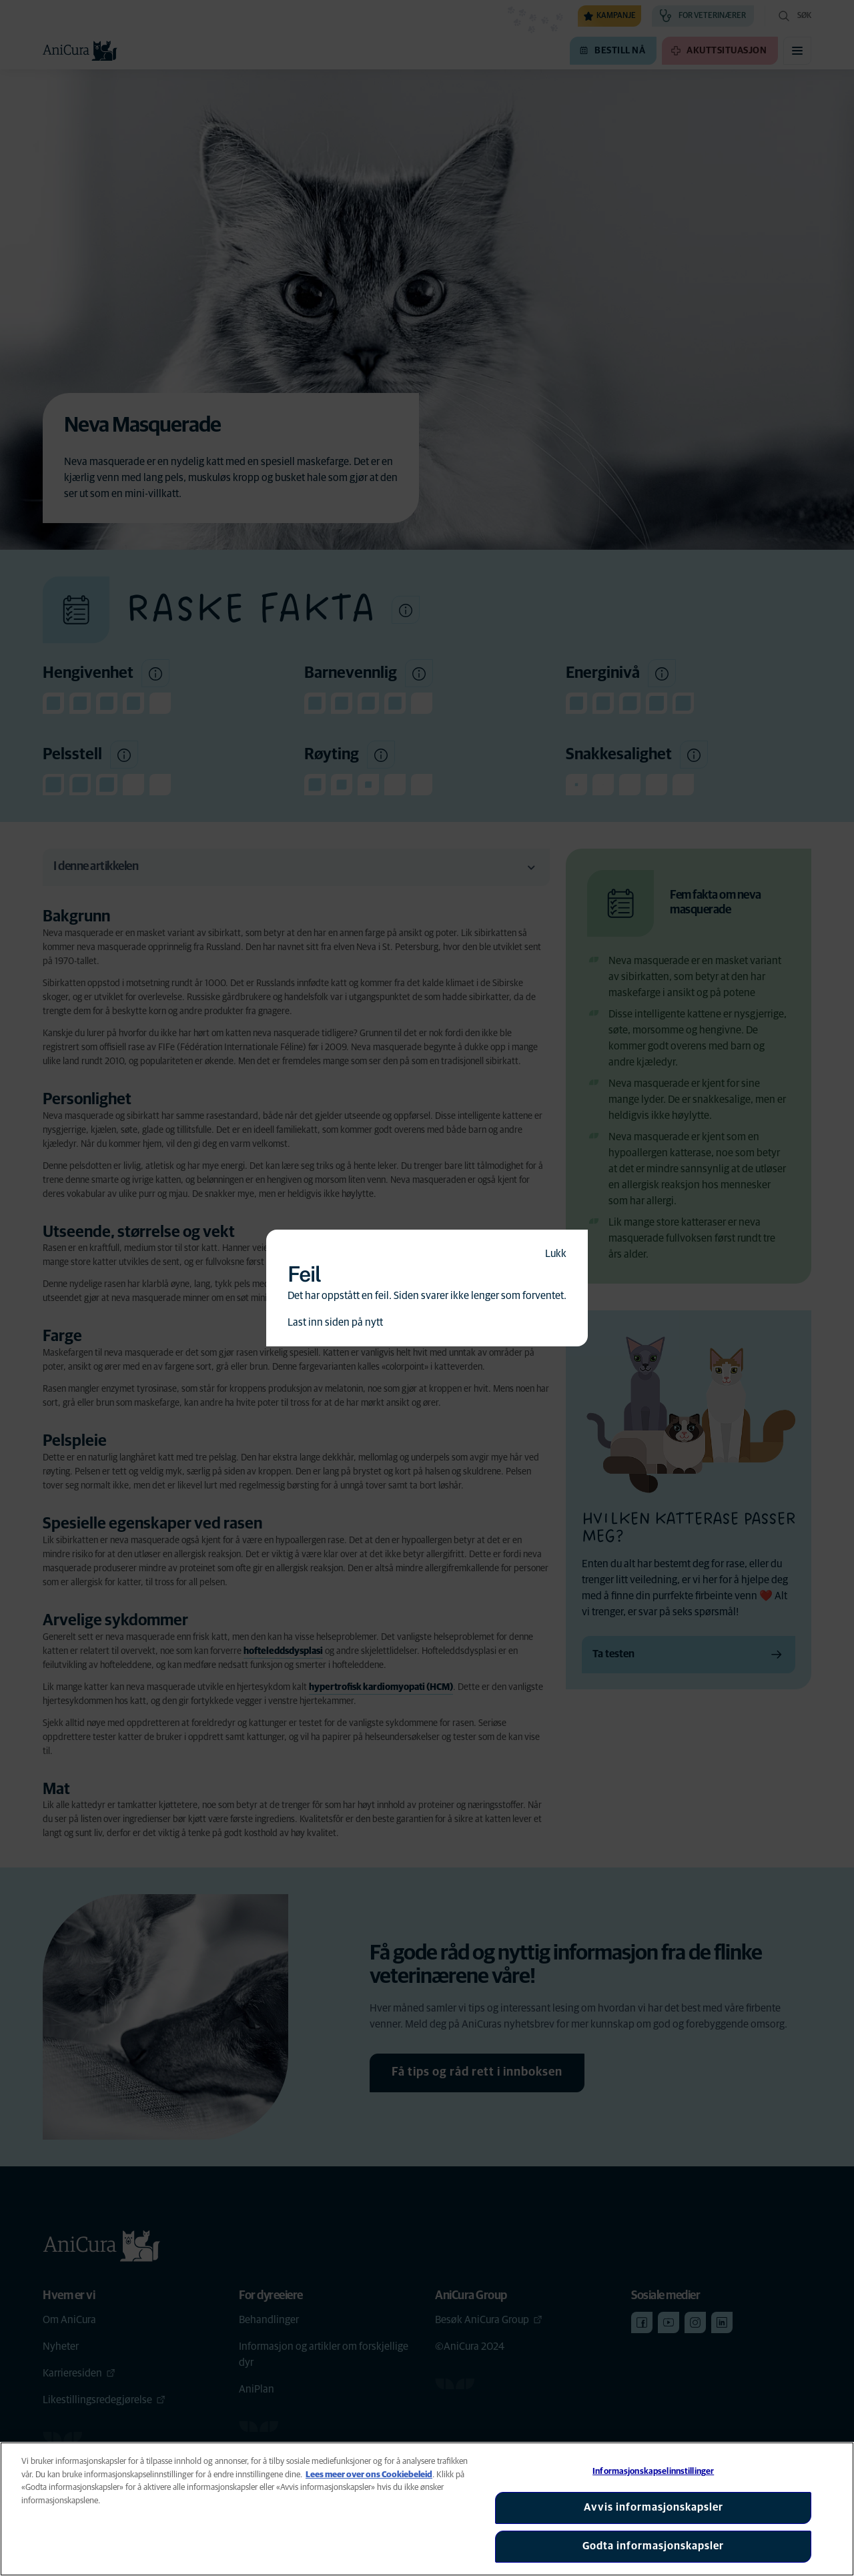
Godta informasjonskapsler (653, 2546)
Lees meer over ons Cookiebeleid (369, 2475)
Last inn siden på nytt (335, 1322)
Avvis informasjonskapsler (653, 2507)
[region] (427, 2509)
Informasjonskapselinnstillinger (653, 2471)
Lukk (555, 1253)
